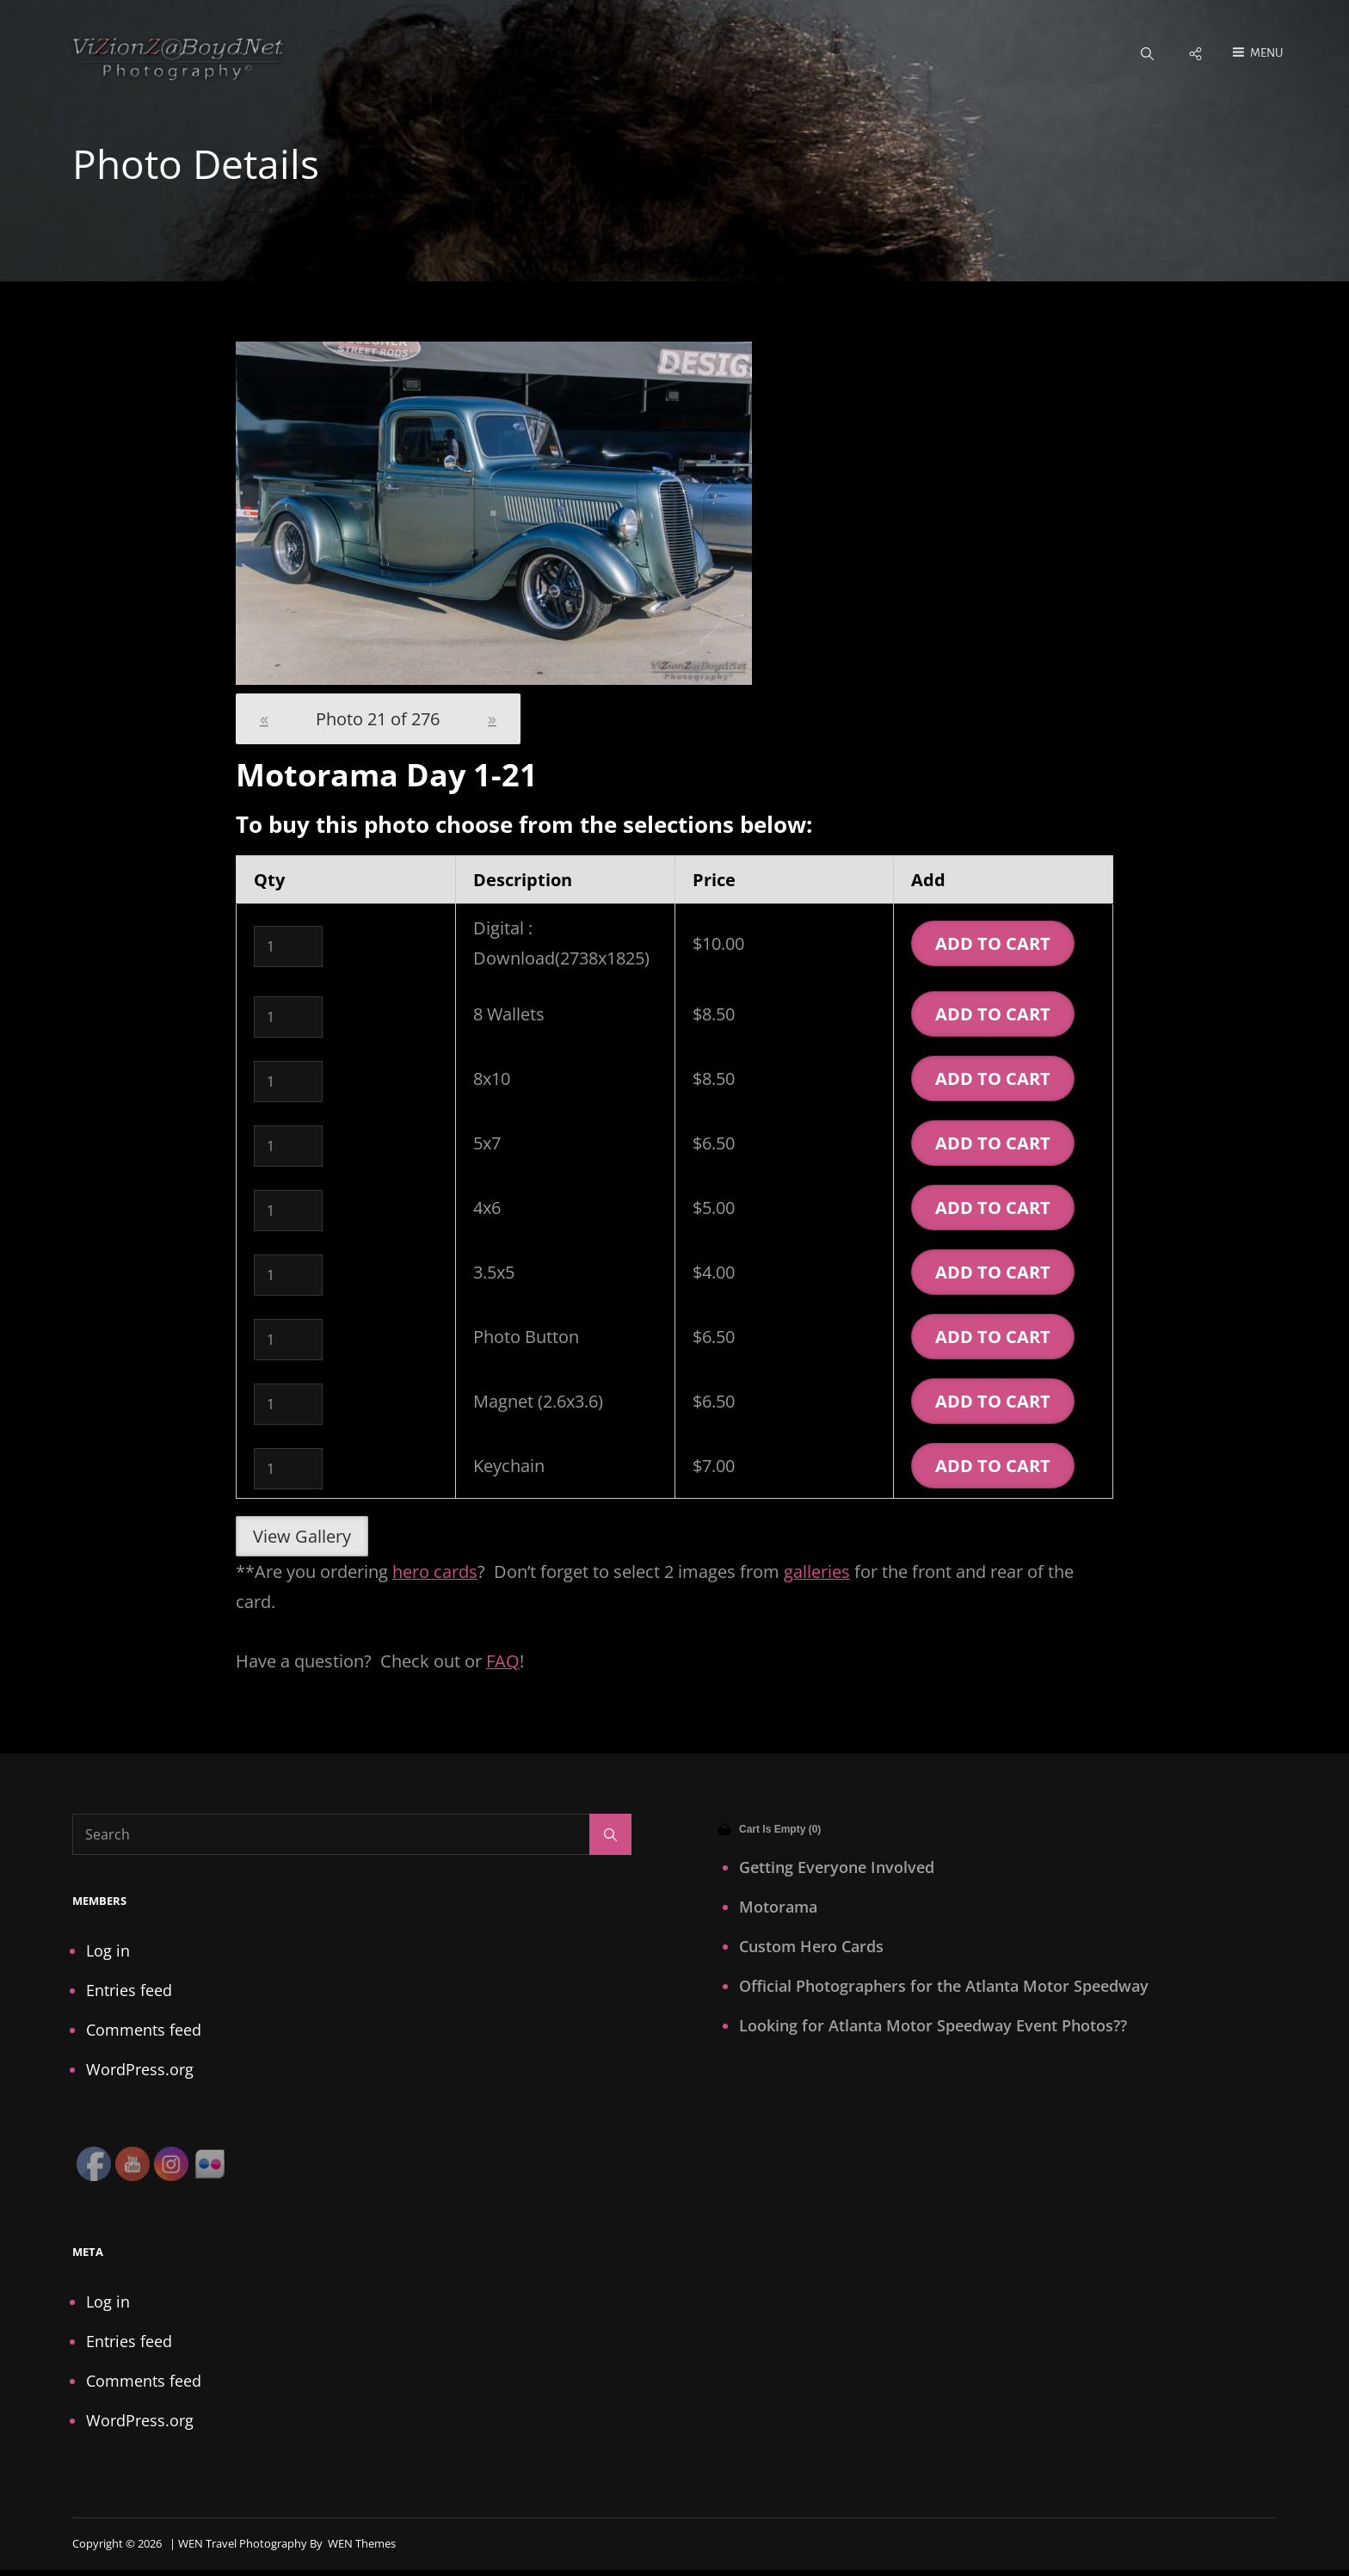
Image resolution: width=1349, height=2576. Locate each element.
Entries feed (129, 1991)
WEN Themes (362, 2544)
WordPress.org (140, 2070)
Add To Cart (992, 944)
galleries (817, 1572)
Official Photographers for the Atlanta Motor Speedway (944, 1986)
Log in (108, 1951)
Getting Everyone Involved (836, 1868)
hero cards (434, 1572)
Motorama (778, 1907)
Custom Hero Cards (811, 1947)
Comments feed (143, 2030)
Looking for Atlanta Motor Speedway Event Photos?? (933, 2026)
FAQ (503, 1661)
